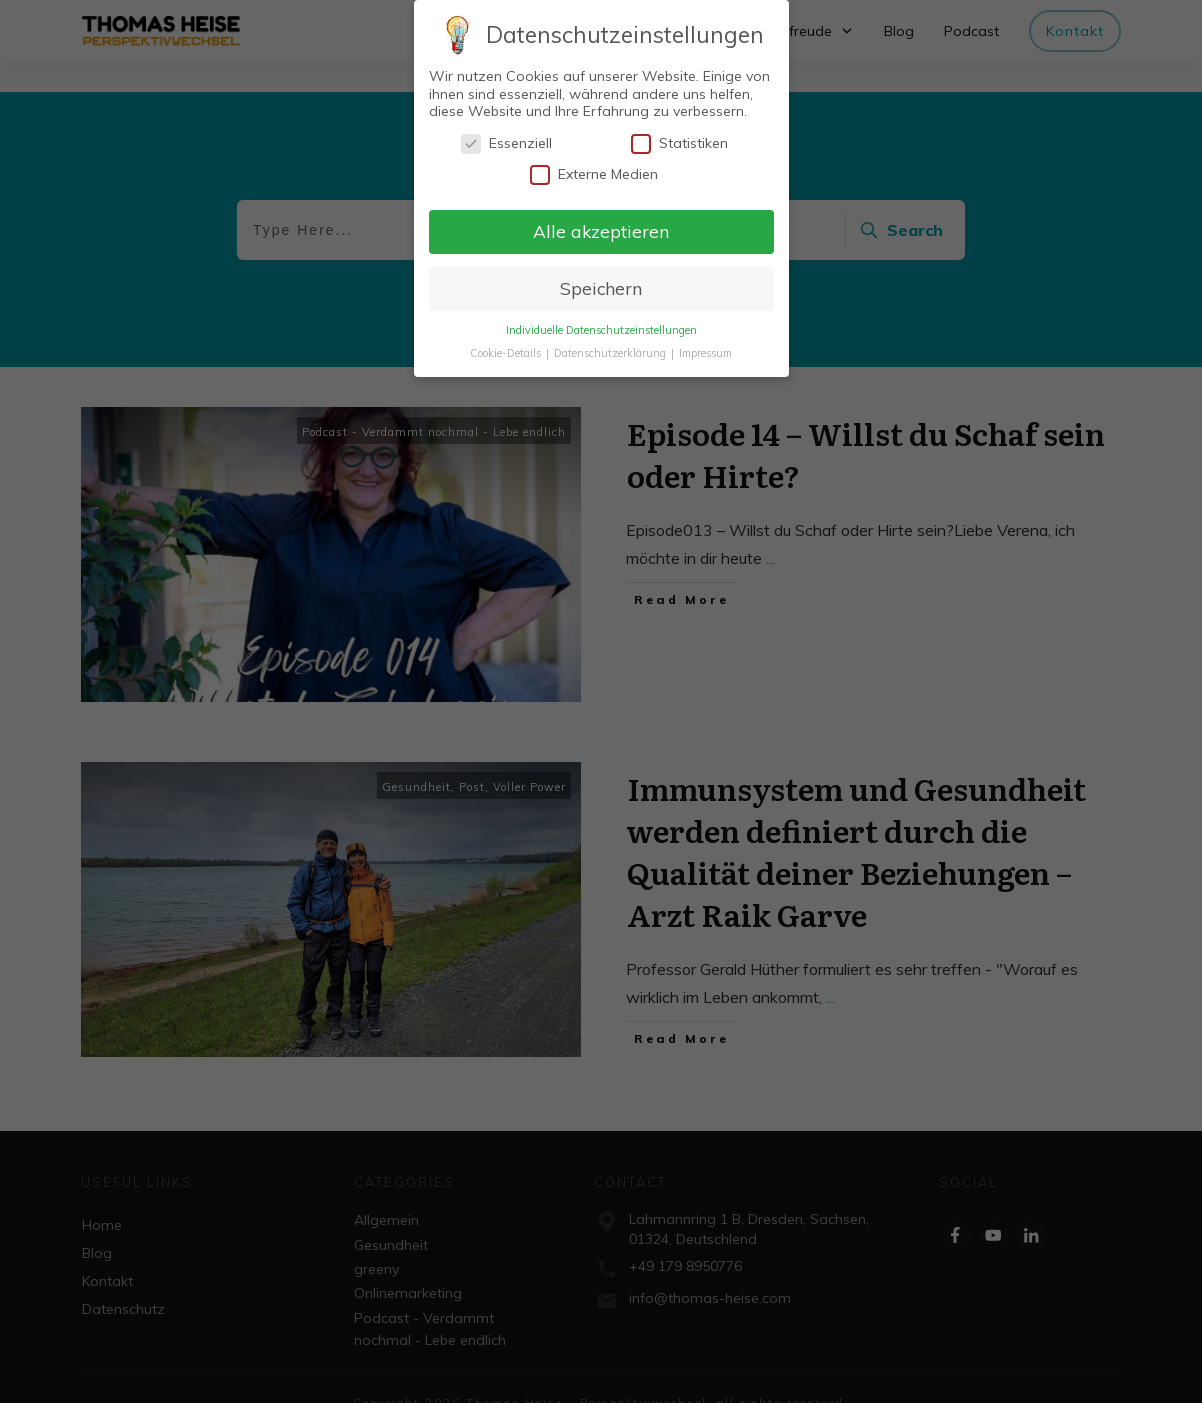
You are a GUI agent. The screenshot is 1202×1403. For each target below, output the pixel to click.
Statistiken (679, 143)
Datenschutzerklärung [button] (611, 353)
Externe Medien (594, 174)
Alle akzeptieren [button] (601, 231)
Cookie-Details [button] (507, 353)
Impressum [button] (705, 353)
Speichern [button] (601, 288)
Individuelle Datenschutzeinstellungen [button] (601, 330)
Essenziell (506, 143)
